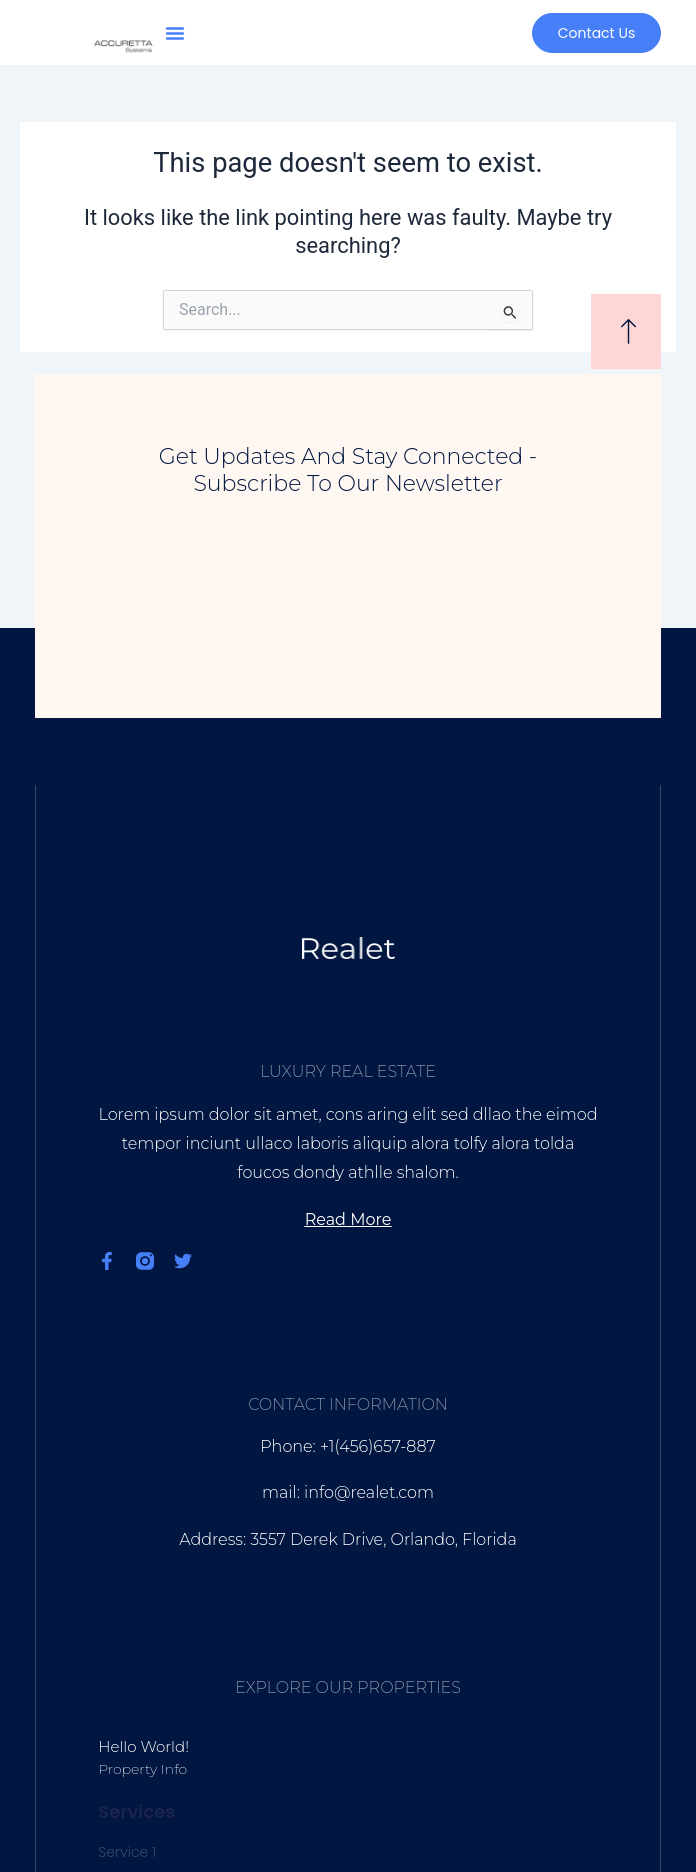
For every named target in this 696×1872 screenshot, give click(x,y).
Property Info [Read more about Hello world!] (142, 1769)
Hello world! (143, 1746)
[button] (175, 33)
